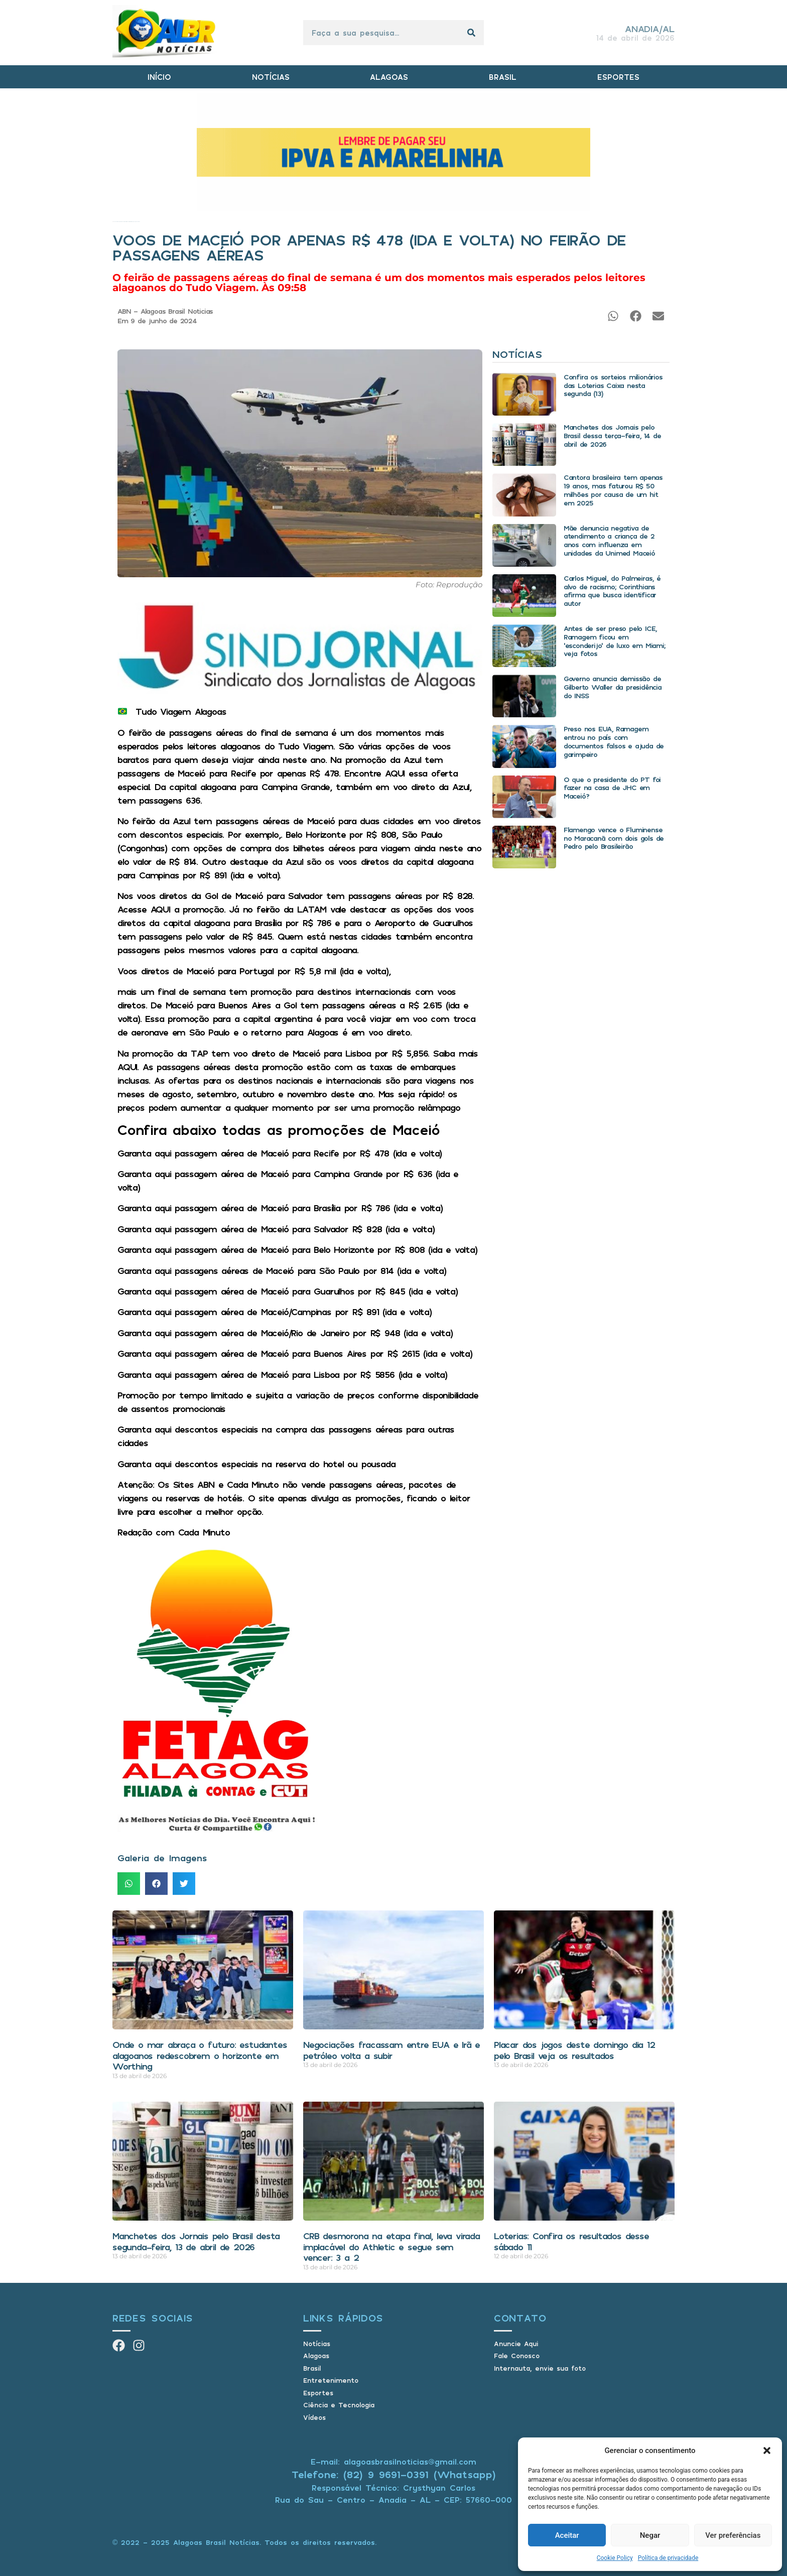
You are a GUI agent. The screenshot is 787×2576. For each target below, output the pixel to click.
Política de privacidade (668, 2557)
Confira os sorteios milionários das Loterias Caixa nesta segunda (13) (613, 385)
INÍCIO (159, 76)
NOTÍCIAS (271, 76)
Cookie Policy (615, 2557)
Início (113, 221)
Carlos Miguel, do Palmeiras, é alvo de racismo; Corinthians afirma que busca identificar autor (612, 590)
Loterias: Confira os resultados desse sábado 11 (571, 2241)
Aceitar (567, 2535)
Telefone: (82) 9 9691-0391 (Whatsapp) (394, 2474)
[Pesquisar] (471, 32)
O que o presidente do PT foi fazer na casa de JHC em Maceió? (612, 788)
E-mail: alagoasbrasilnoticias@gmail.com (393, 2462)
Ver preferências (732, 2535)
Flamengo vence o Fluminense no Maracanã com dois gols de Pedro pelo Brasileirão (614, 838)
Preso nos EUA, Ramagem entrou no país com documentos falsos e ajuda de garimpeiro (614, 741)
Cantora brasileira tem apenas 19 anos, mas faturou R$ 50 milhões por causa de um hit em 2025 (613, 489)
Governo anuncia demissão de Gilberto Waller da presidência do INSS (613, 687)
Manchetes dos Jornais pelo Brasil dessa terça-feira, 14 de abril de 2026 (612, 435)
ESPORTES (618, 76)
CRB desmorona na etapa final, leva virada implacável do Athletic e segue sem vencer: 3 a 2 (391, 2246)
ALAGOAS (389, 76)
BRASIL (502, 76)
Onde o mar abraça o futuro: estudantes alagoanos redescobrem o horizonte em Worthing (199, 2055)
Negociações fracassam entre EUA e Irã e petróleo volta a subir (391, 2050)
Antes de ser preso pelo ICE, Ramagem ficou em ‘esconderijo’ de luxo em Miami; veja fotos (615, 641)
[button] (767, 2450)
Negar (650, 2535)
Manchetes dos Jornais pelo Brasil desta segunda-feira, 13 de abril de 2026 (196, 2241)
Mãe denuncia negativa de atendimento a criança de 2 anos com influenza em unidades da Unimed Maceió (609, 540)
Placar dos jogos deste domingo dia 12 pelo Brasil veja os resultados (574, 2050)
